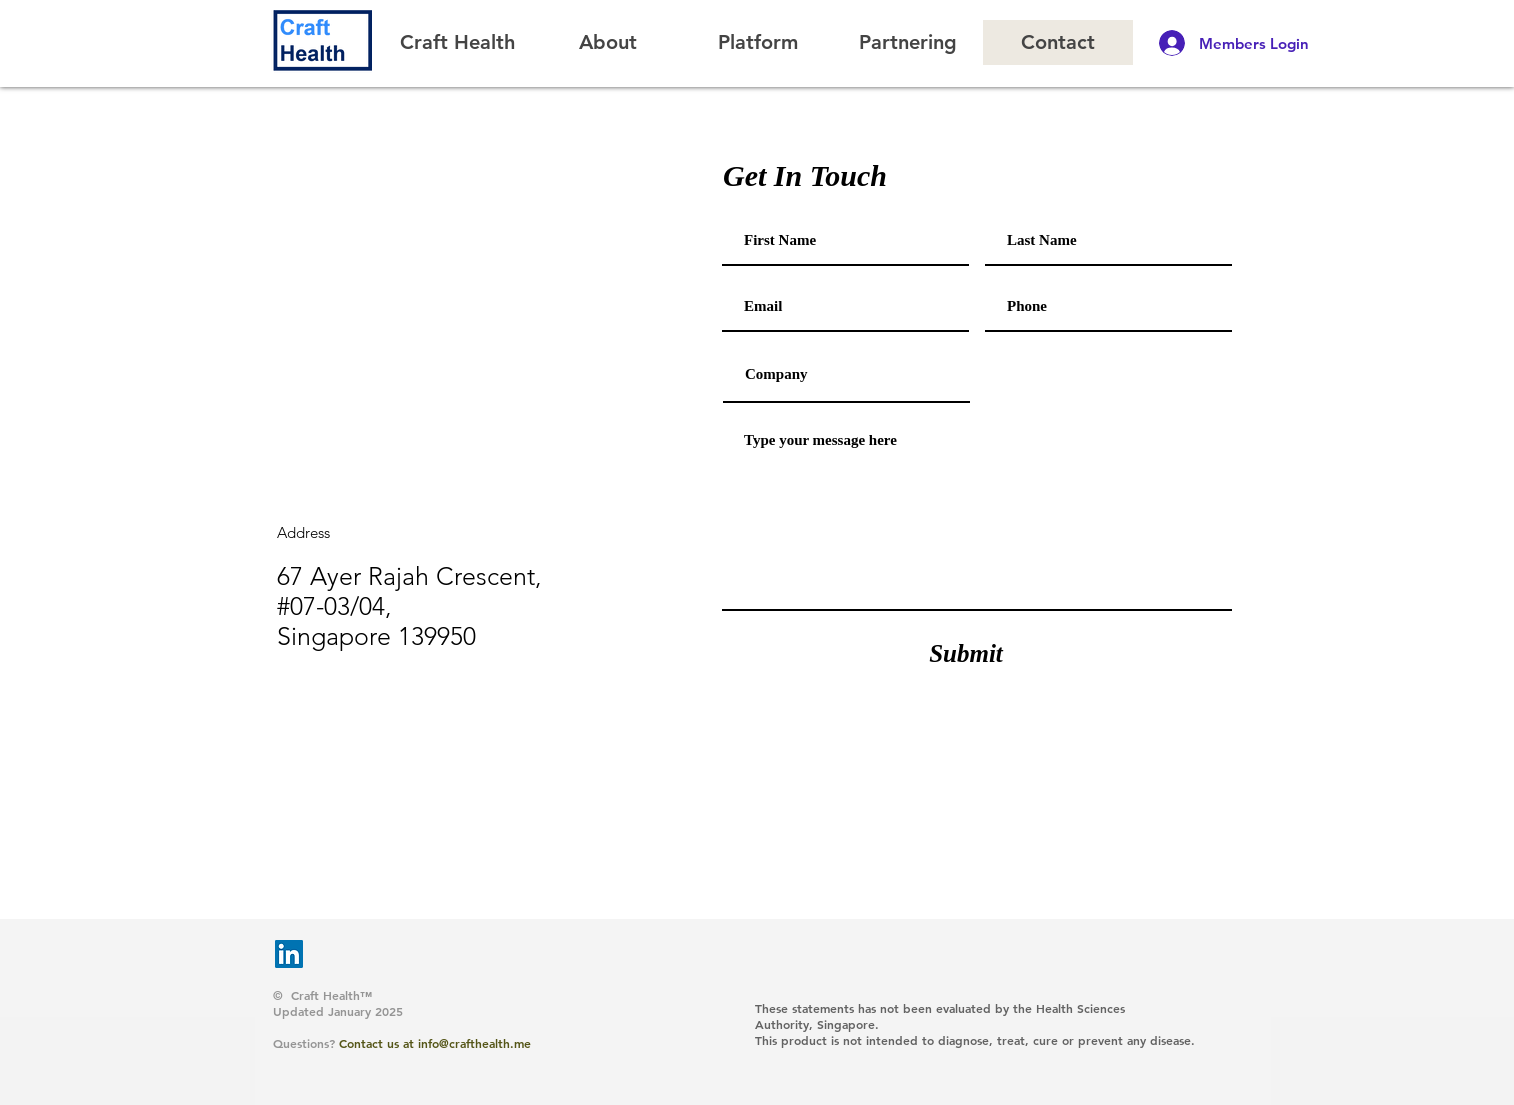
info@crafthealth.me (474, 1043)
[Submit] (966, 653)
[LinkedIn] (289, 954)
